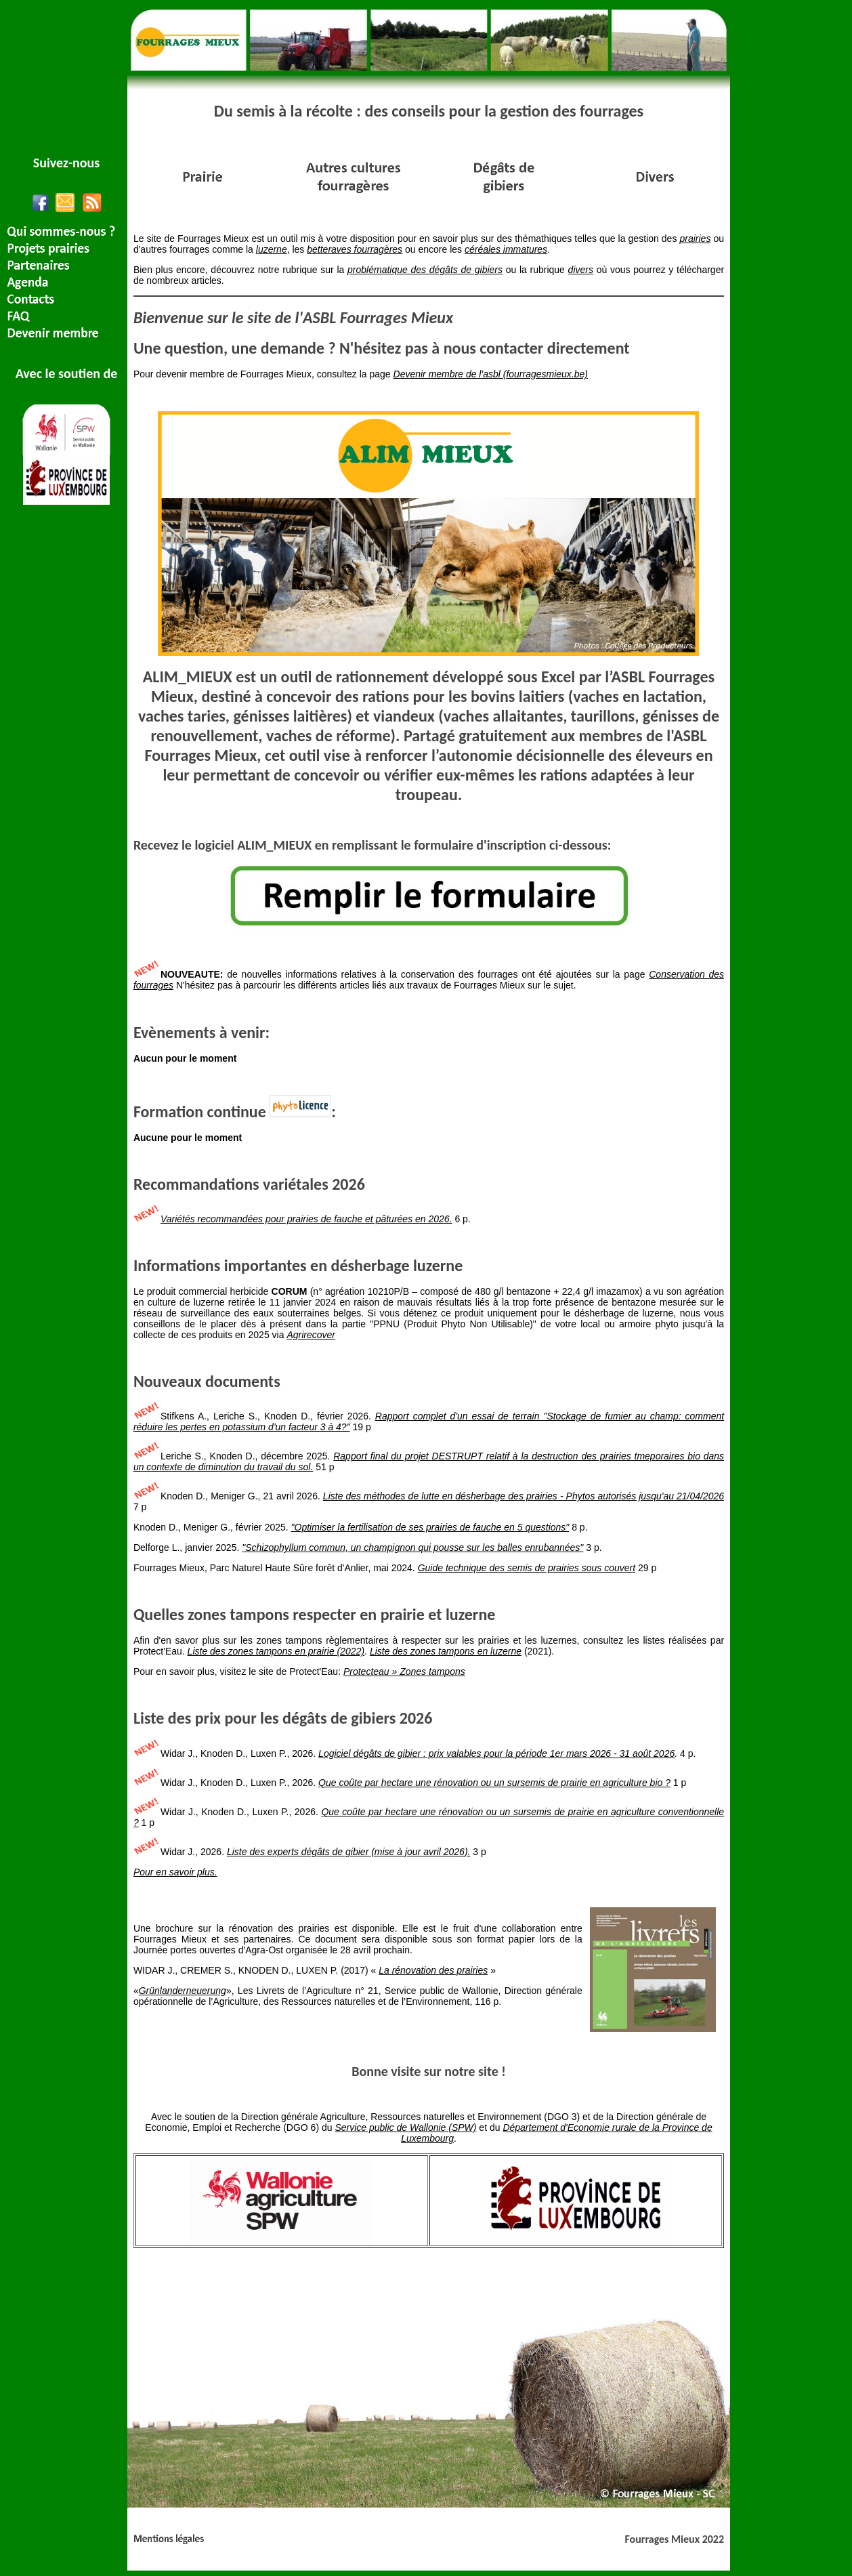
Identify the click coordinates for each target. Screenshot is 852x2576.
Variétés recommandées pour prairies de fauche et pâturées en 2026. (306, 1218)
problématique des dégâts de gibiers (425, 269)
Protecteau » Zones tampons (404, 1671)
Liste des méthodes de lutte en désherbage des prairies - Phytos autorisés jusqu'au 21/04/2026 (523, 1496)
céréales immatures (506, 249)
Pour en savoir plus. (175, 1872)
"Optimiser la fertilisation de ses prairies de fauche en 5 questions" (430, 1527)
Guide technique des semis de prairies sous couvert (526, 1567)
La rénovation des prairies (433, 1970)
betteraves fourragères (354, 249)
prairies (695, 238)
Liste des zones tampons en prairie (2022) (276, 1651)
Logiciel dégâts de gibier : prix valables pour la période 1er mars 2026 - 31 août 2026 (496, 1753)
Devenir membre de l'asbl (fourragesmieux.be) (490, 374)
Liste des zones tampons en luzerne (445, 1651)
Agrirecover (310, 1334)
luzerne (271, 249)
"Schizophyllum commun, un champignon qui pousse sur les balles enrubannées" (412, 1547)
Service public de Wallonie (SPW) (405, 2127)
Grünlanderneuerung (182, 1990)
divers (580, 269)
